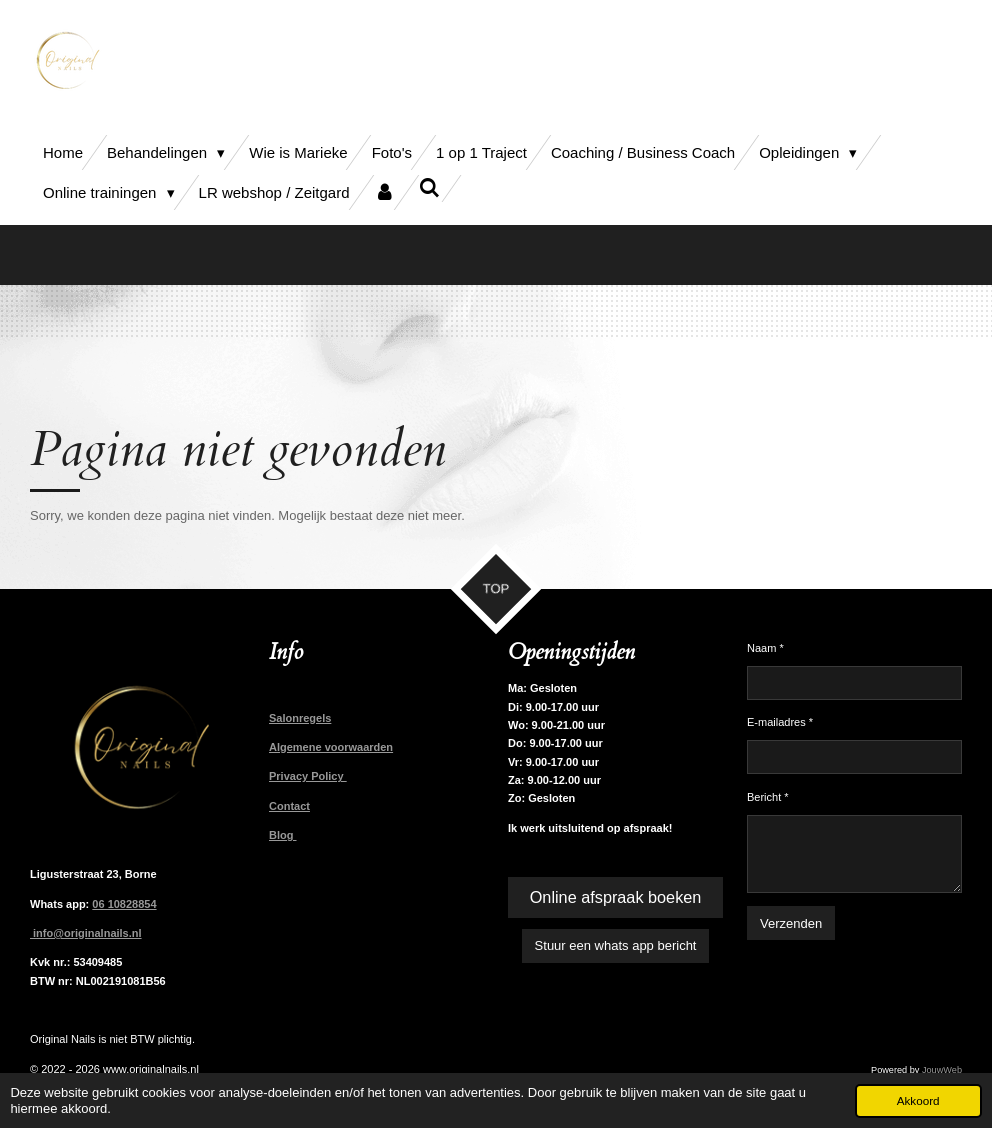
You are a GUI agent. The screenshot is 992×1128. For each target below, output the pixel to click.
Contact (289, 806)
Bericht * (768, 797)
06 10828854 (124, 904)
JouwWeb (942, 1070)
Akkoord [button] (918, 1100)
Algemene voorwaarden (331, 747)
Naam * (765, 648)
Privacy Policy (308, 776)
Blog (283, 835)
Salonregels (300, 718)
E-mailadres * (780, 723)
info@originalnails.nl (86, 933)
